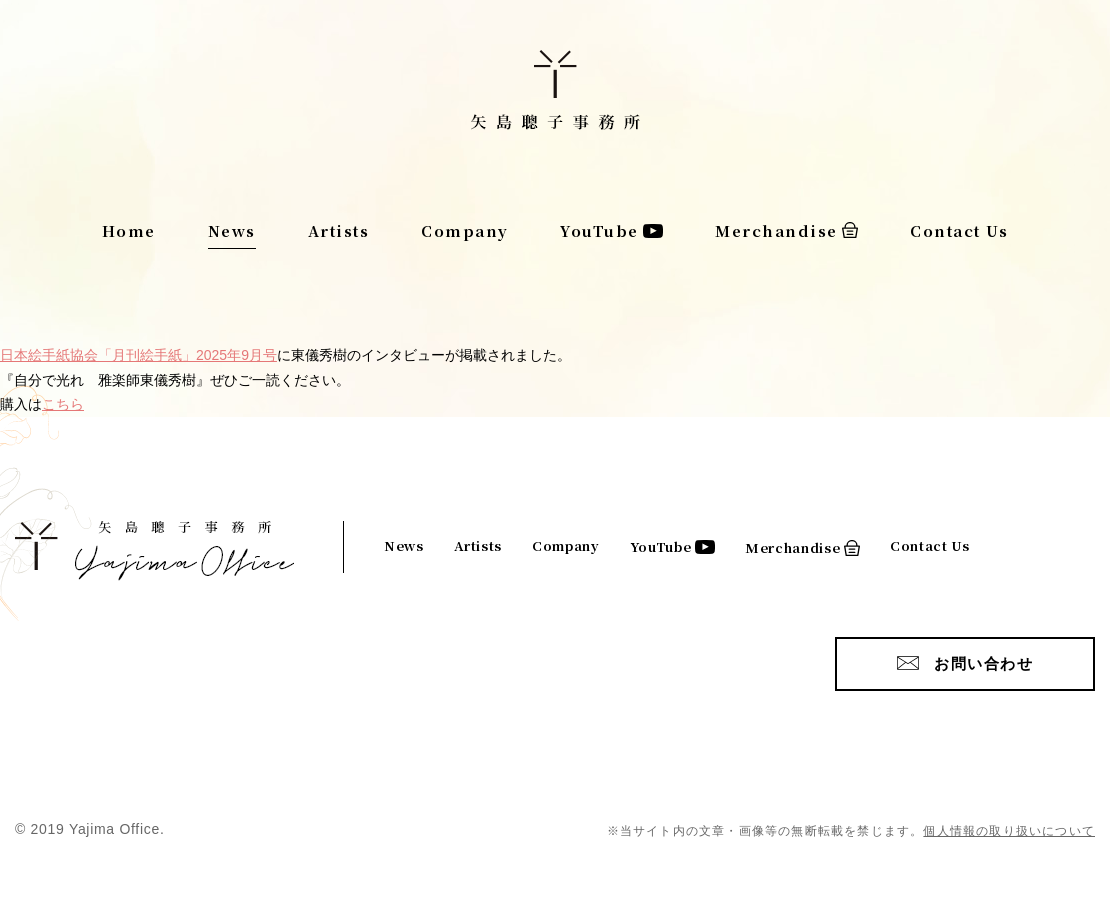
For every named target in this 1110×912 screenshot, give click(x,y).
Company (465, 230)
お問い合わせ (983, 663)
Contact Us (959, 230)
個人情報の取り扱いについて (1009, 831)
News (232, 230)
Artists (339, 230)
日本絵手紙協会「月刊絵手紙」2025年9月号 (138, 355)
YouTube (599, 230)
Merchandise (776, 230)
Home (129, 230)
